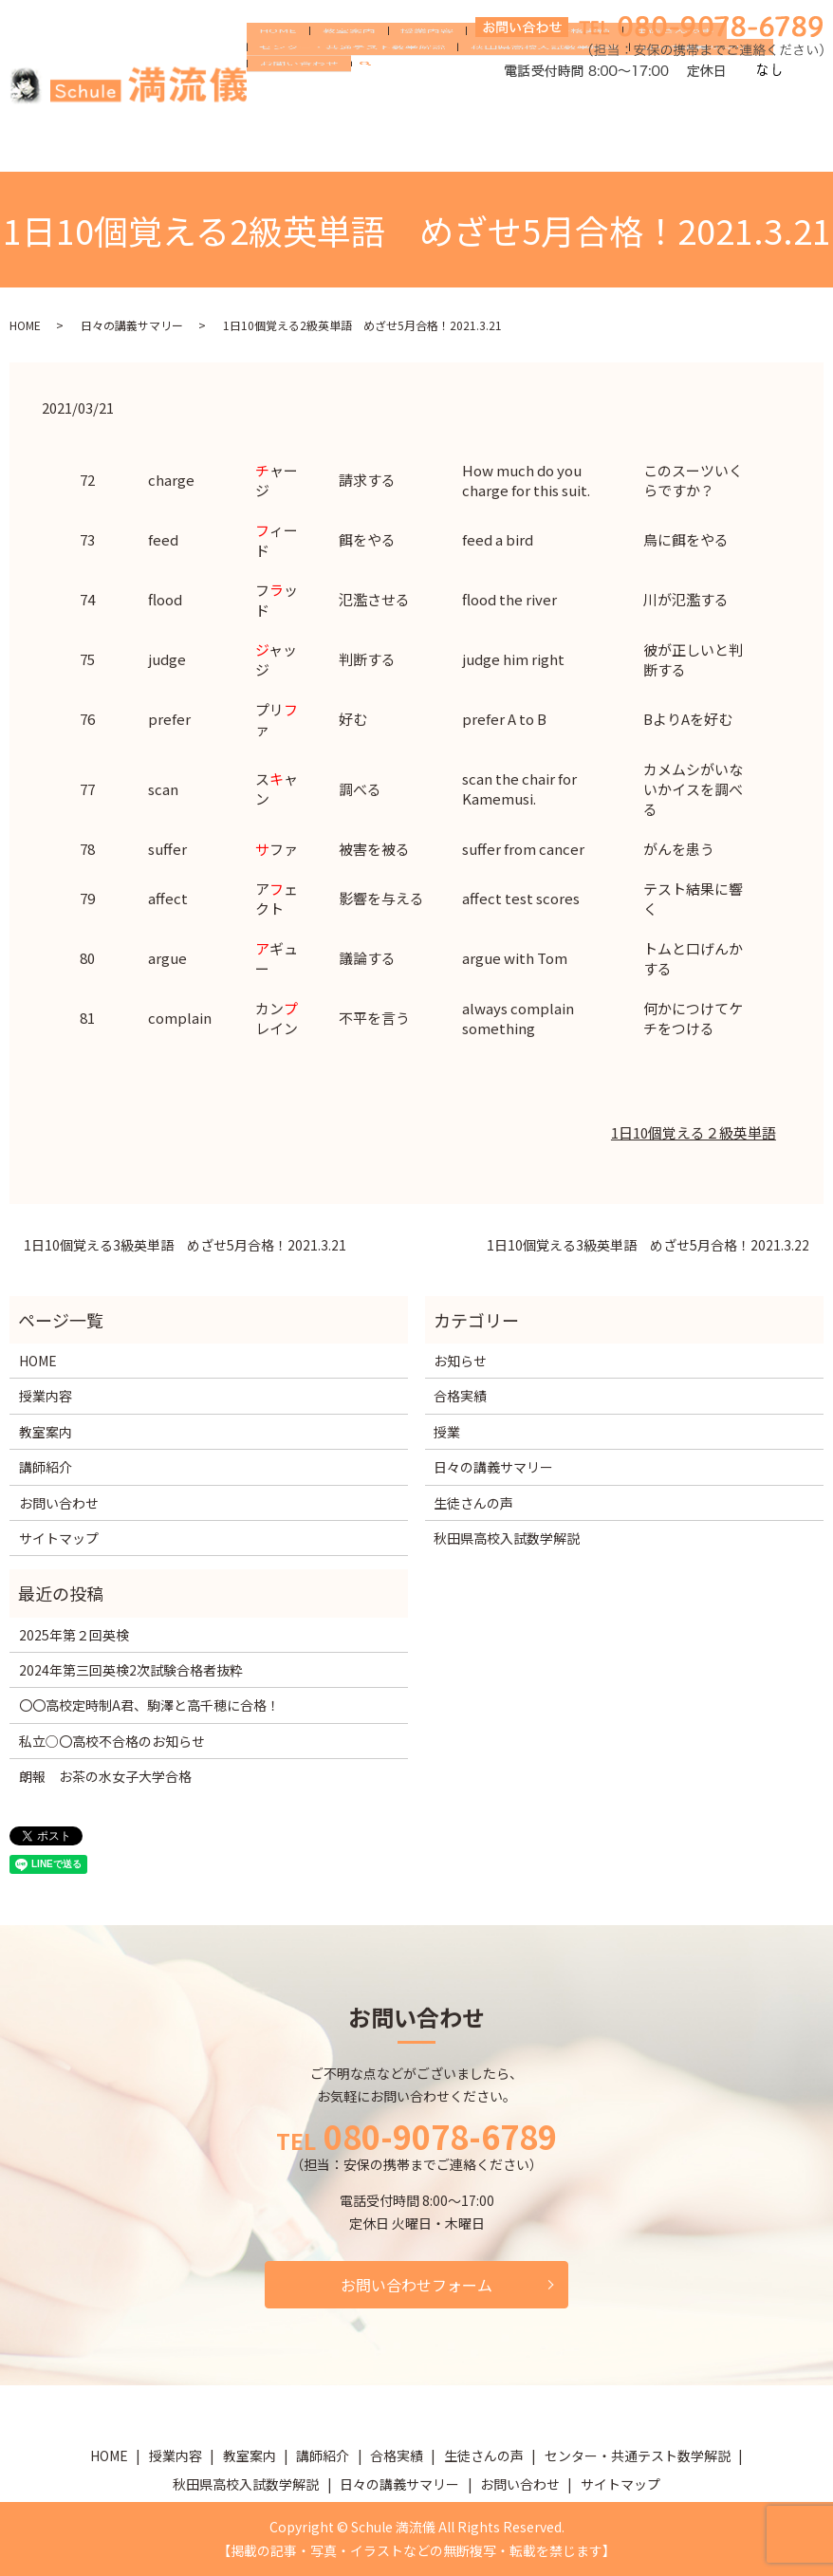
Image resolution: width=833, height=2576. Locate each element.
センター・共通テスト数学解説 (346, 115)
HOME (272, 86)
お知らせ (460, 1360)
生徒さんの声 (610, 86)
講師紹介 (464, 86)
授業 (447, 1431)
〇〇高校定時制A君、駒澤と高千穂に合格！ (149, 1705)
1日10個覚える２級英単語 (693, 1132)
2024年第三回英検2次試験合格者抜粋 (131, 1669)
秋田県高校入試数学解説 (526, 115)
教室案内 (331, 86)
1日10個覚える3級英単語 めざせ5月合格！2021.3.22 (648, 1245)
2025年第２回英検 (74, 1634)
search (364, 147)
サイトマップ (59, 1538)
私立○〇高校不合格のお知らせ (112, 1741)
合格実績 (530, 86)
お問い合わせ (293, 146)
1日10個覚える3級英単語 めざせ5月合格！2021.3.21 (185, 1245)
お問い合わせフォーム (416, 2284)
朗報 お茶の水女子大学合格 (105, 1776)
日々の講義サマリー (671, 115)
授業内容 (397, 86)
